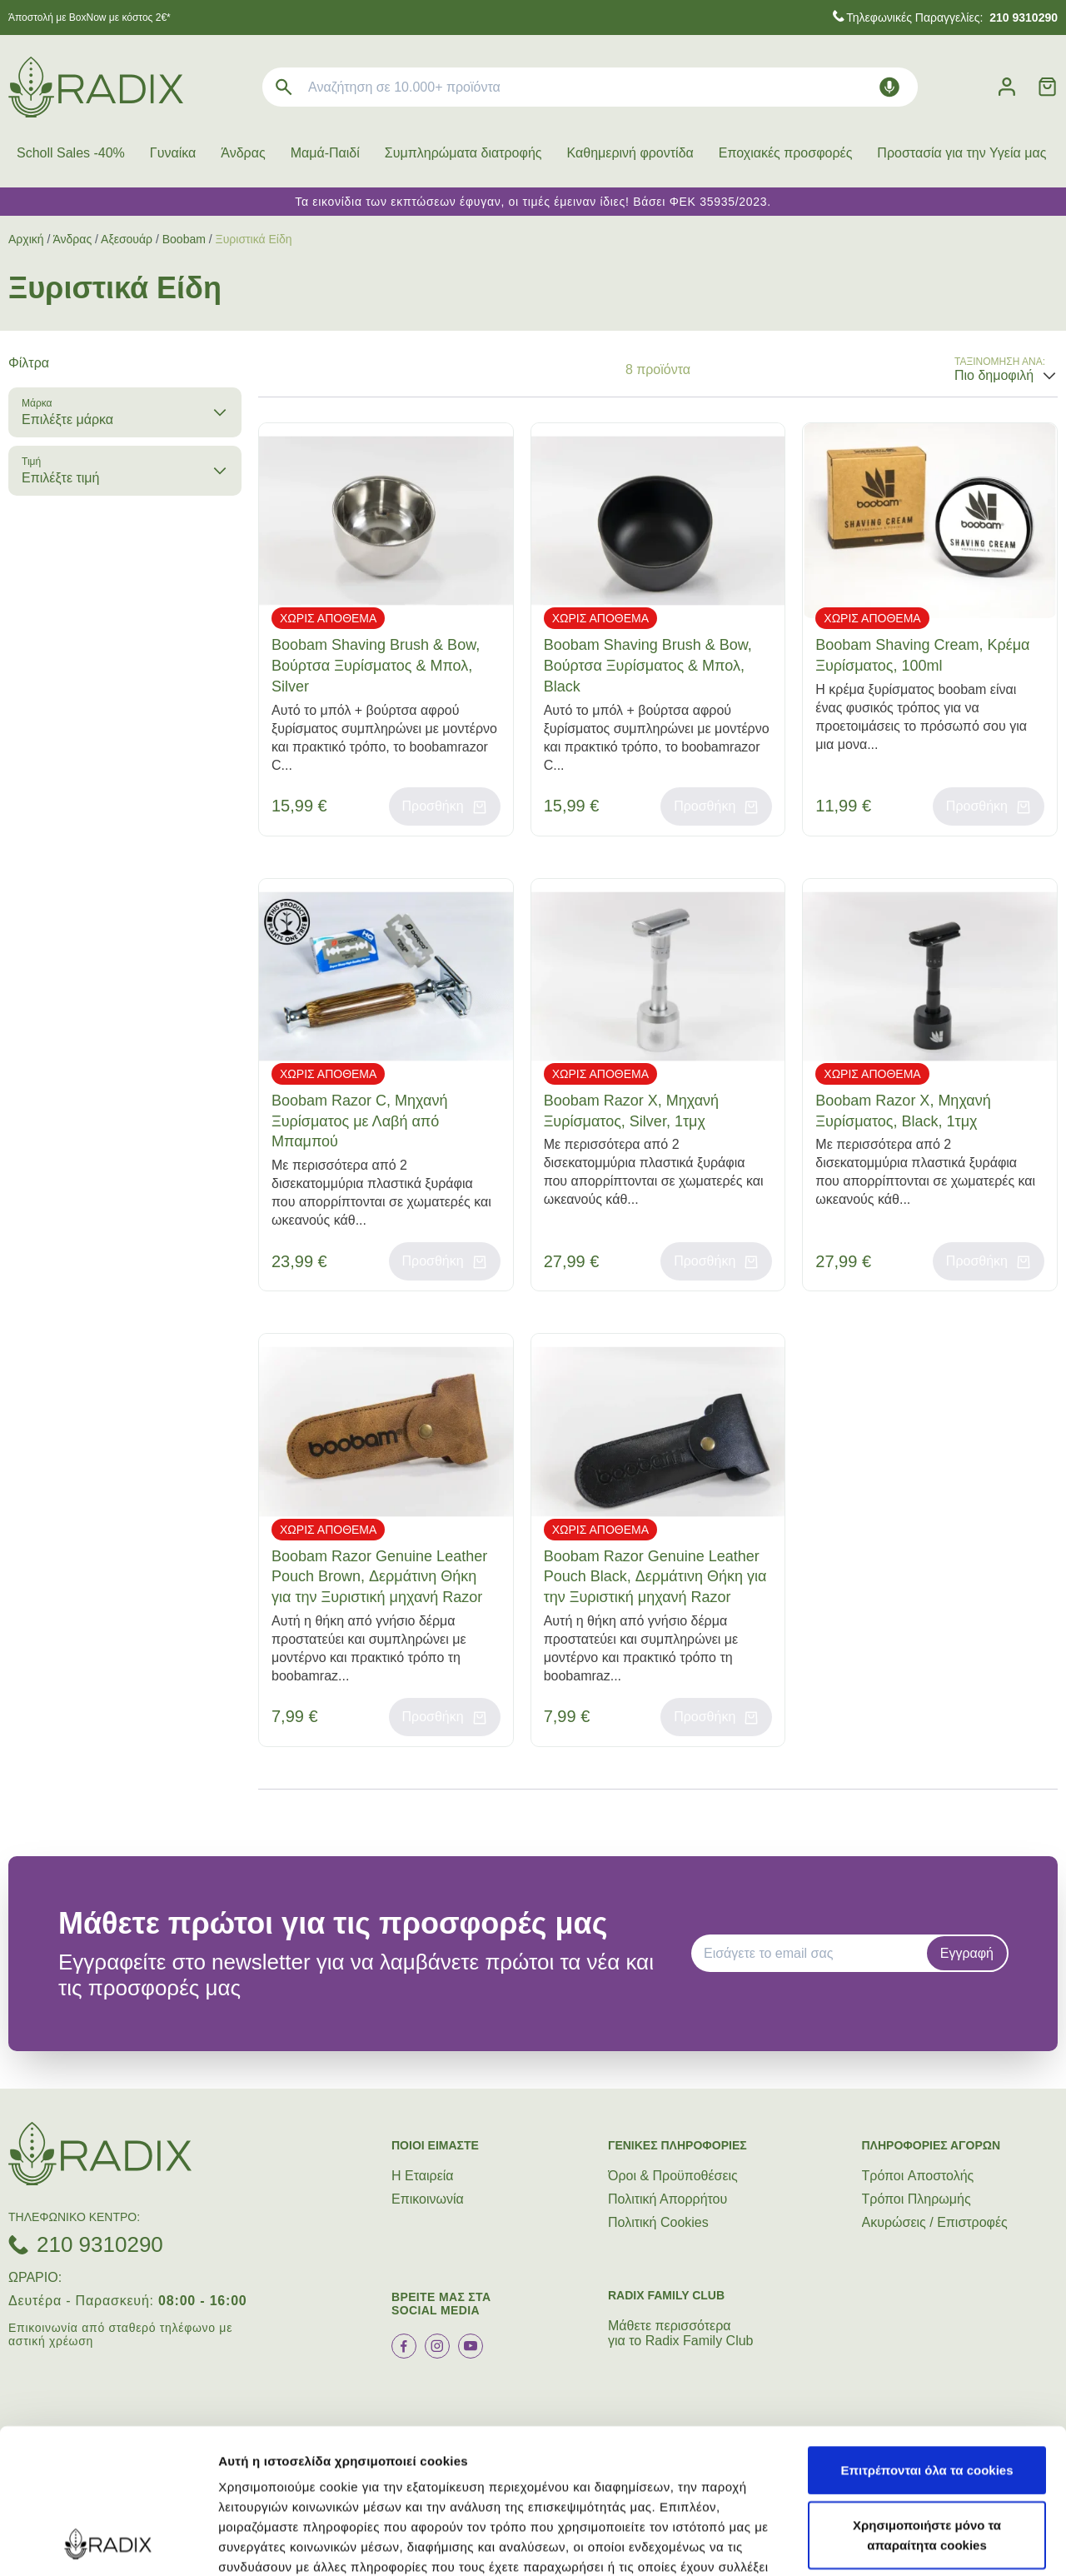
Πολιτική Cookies (658, 2222)
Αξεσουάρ (126, 239)
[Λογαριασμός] (1007, 87)
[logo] (95, 87)
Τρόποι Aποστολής (918, 2176)
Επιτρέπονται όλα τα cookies (926, 2334)
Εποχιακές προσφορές (786, 153)
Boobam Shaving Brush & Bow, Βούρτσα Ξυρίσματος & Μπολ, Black (648, 666)
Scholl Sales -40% (71, 153)
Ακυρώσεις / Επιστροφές (935, 2222)
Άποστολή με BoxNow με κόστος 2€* (89, 17)
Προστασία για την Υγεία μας (961, 153)
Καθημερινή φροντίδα (630, 153)
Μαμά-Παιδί (325, 153)
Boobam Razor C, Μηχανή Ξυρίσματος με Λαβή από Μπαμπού (359, 1121)
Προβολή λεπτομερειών (289, 2543)
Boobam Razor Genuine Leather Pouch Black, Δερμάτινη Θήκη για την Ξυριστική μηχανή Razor (655, 1577)
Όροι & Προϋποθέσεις (673, 2176)
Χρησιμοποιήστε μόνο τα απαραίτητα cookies (927, 2399)
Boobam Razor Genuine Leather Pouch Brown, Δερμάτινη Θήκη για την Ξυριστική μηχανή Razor (379, 1577)
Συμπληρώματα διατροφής (463, 153)
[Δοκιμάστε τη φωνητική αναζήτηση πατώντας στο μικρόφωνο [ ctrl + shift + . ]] (889, 87)
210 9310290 (100, 2244)
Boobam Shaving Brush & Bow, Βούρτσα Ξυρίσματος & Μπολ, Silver (375, 666)
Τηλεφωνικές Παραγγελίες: (952, 17)
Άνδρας (243, 153)
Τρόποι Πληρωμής (916, 2199)
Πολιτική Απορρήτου (667, 2199)
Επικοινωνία (427, 2199)
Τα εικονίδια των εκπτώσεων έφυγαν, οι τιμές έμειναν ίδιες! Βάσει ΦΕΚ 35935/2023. (533, 201)
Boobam (184, 239)
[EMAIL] (814, 1953)
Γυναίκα (173, 153)
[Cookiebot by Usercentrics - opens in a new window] (108, 2543)
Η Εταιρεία (422, 2176)
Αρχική (26, 239)
